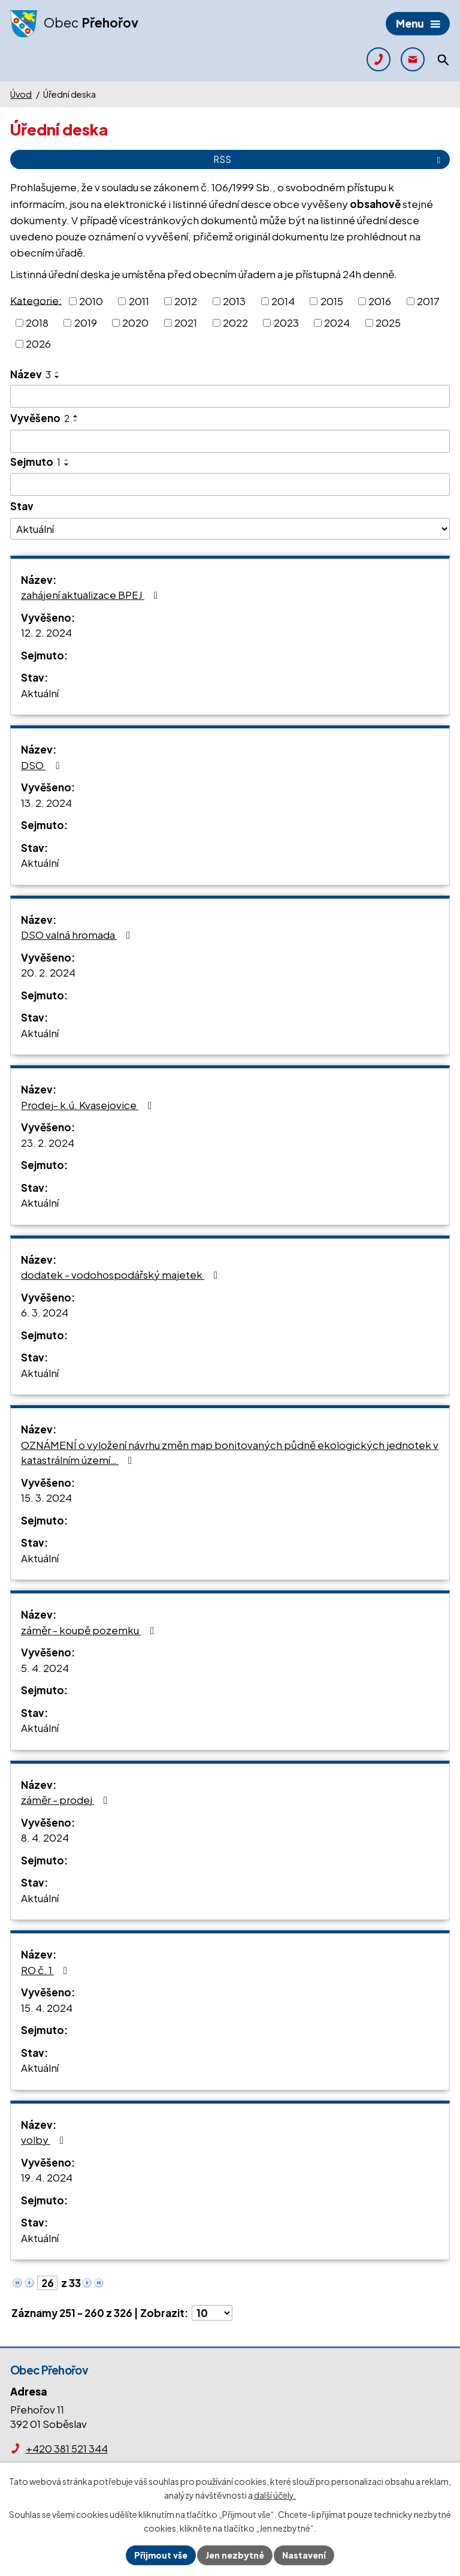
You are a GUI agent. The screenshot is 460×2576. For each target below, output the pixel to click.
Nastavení (304, 2555)
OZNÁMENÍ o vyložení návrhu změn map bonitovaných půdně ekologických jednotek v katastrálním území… (229, 1452)
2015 (331, 301)
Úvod (21, 94)
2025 (388, 322)
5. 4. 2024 (45, 1667)
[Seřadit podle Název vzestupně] (57, 372)
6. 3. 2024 (44, 1312)
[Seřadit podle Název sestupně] (57, 377)
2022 (235, 322)
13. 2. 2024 (46, 802)
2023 (286, 322)
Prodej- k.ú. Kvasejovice (88, 1104)
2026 (38, 343)
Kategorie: (36, 299)
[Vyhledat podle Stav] (230, 529)
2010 (91, 301)
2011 (139, 301)
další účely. (275, 2495)
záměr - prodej (66, 1799)
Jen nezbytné (234, 2555)
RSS (328, 159)
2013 (234, 301)
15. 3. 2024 (46, 1497)
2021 (185, 322)
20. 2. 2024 (48, 972)
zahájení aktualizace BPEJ (91, 594)
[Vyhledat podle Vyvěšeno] (230, 441)
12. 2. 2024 (46, 632)
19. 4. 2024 (46, 2177)
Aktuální (40, 693)
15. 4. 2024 (46, 2007)
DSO (42, 765)
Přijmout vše (160, 2555)
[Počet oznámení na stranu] (212, 2313)
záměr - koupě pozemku (90, 1630)
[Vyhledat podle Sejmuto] (230, 484)
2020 (135, 322)
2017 (428, 301)
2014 (283, 301)
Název (30, 374)
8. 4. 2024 (45, 1837)
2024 (337, 322)
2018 (37, 322)
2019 (85, 322)
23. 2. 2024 (47, 1142)
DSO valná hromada (78, 934)
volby (44, 2139)
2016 (379, 301)
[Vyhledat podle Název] (230, 396)
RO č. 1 (46, 1970)
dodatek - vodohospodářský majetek (121, 1274)
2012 (185, 301)
